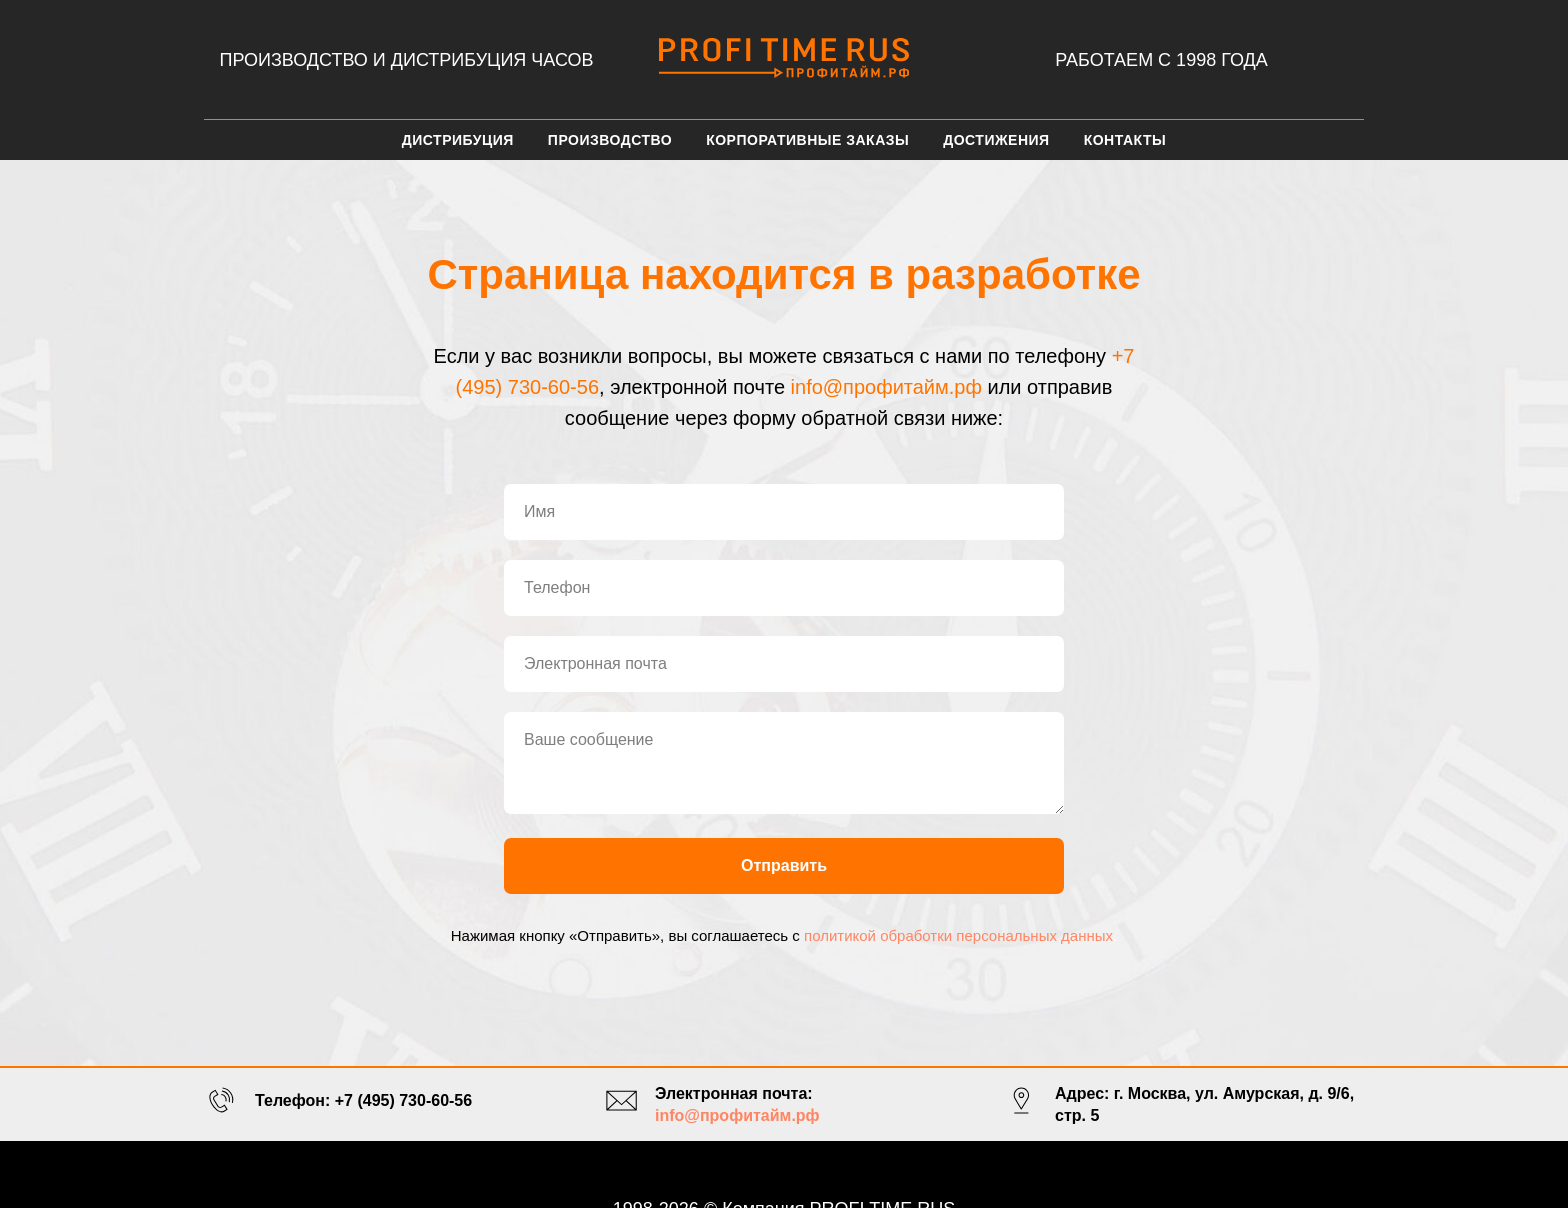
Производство (610, 140)
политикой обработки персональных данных (958, 935)
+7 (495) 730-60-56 (403, 1100)
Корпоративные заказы (807, 140)
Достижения (996, 140)
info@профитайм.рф (886, 387)
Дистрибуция (458, 140)
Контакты (1125, 140)
